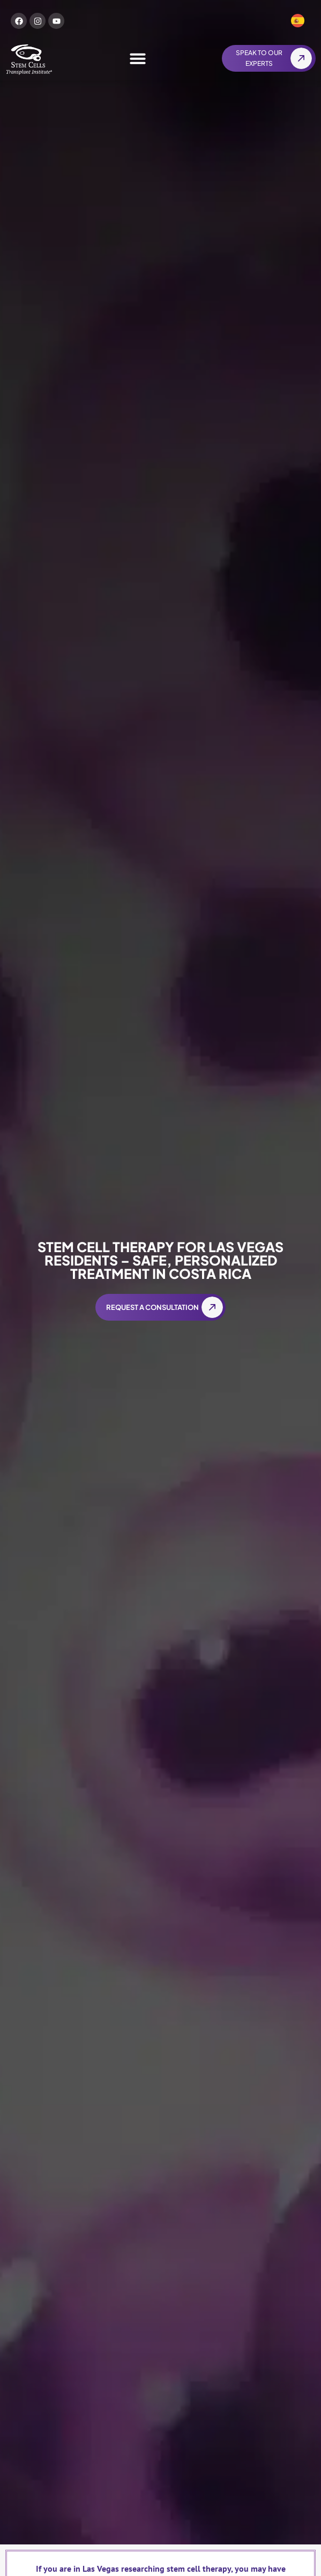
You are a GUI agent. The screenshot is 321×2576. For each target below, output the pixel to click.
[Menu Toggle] (137, 58)
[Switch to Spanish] (298, 21)
